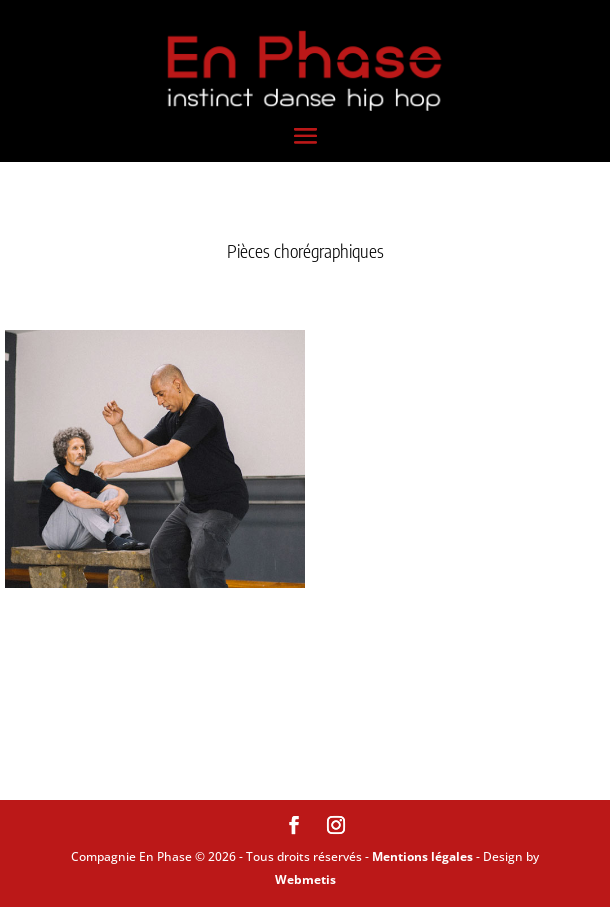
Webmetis (305, 879)
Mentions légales (422, 856)
